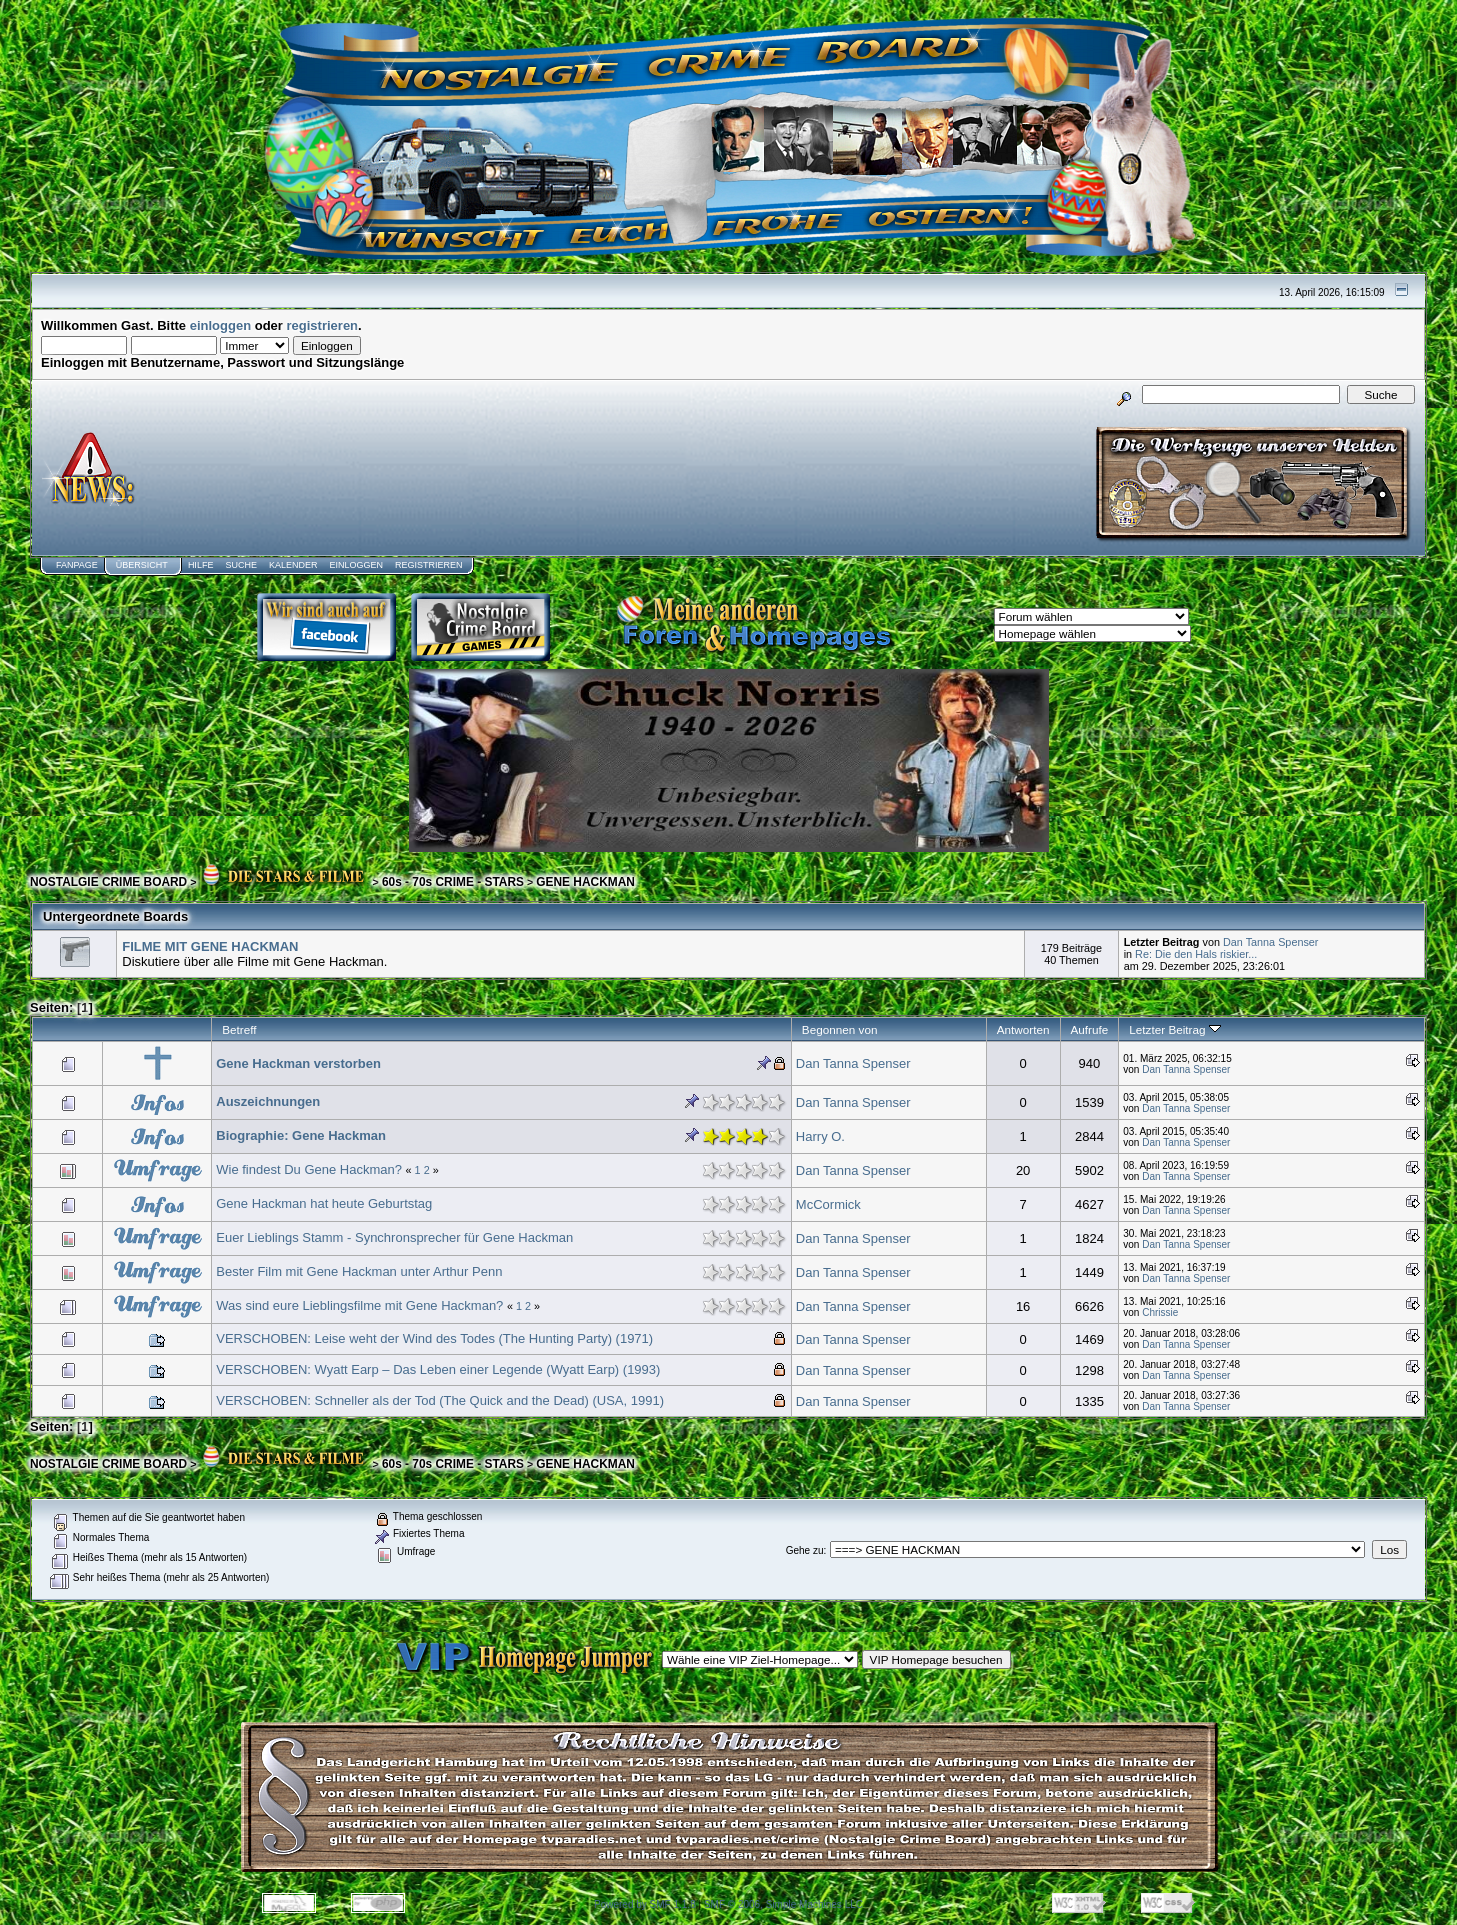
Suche (241, 565)
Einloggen (356, 565)
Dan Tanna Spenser (1271, 942)
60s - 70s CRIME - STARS (453, 882)
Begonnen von (840, 1029)
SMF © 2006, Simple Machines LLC (783, 1904)
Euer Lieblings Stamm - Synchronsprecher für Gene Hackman (394, 1237)
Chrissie (1160, 1312)
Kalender (293, 565)
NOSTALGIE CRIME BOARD (108, 882)
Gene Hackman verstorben (298, 1063)
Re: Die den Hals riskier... (1196, 954)
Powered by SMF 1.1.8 (645, 1904)
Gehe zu (805, 1550)
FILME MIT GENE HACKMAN (210, 946)
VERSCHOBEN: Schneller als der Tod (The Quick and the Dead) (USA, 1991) (440, 1400)
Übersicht (142, 565)
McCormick (828, 1204)
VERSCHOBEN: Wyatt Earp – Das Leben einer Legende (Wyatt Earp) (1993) (438, 1369)
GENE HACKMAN (585, 882)
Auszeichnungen (268, 1101)
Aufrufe (1090, 1029)
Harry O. (820, 1136)
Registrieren (429, 565)
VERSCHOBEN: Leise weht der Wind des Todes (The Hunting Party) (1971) (434, 1338)
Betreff (239, 1029)
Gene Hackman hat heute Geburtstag (324, 1203)
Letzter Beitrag (1174, 1029)
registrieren (323, 325)
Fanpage (77, 565)
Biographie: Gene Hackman (301, 1135)
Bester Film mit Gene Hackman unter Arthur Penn (359, 1271)
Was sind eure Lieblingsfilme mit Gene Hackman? (359, 1305)
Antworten (1023, 1029)
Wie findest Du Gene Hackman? (309, 1169)
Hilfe (201, 565)
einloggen (220, 325)
